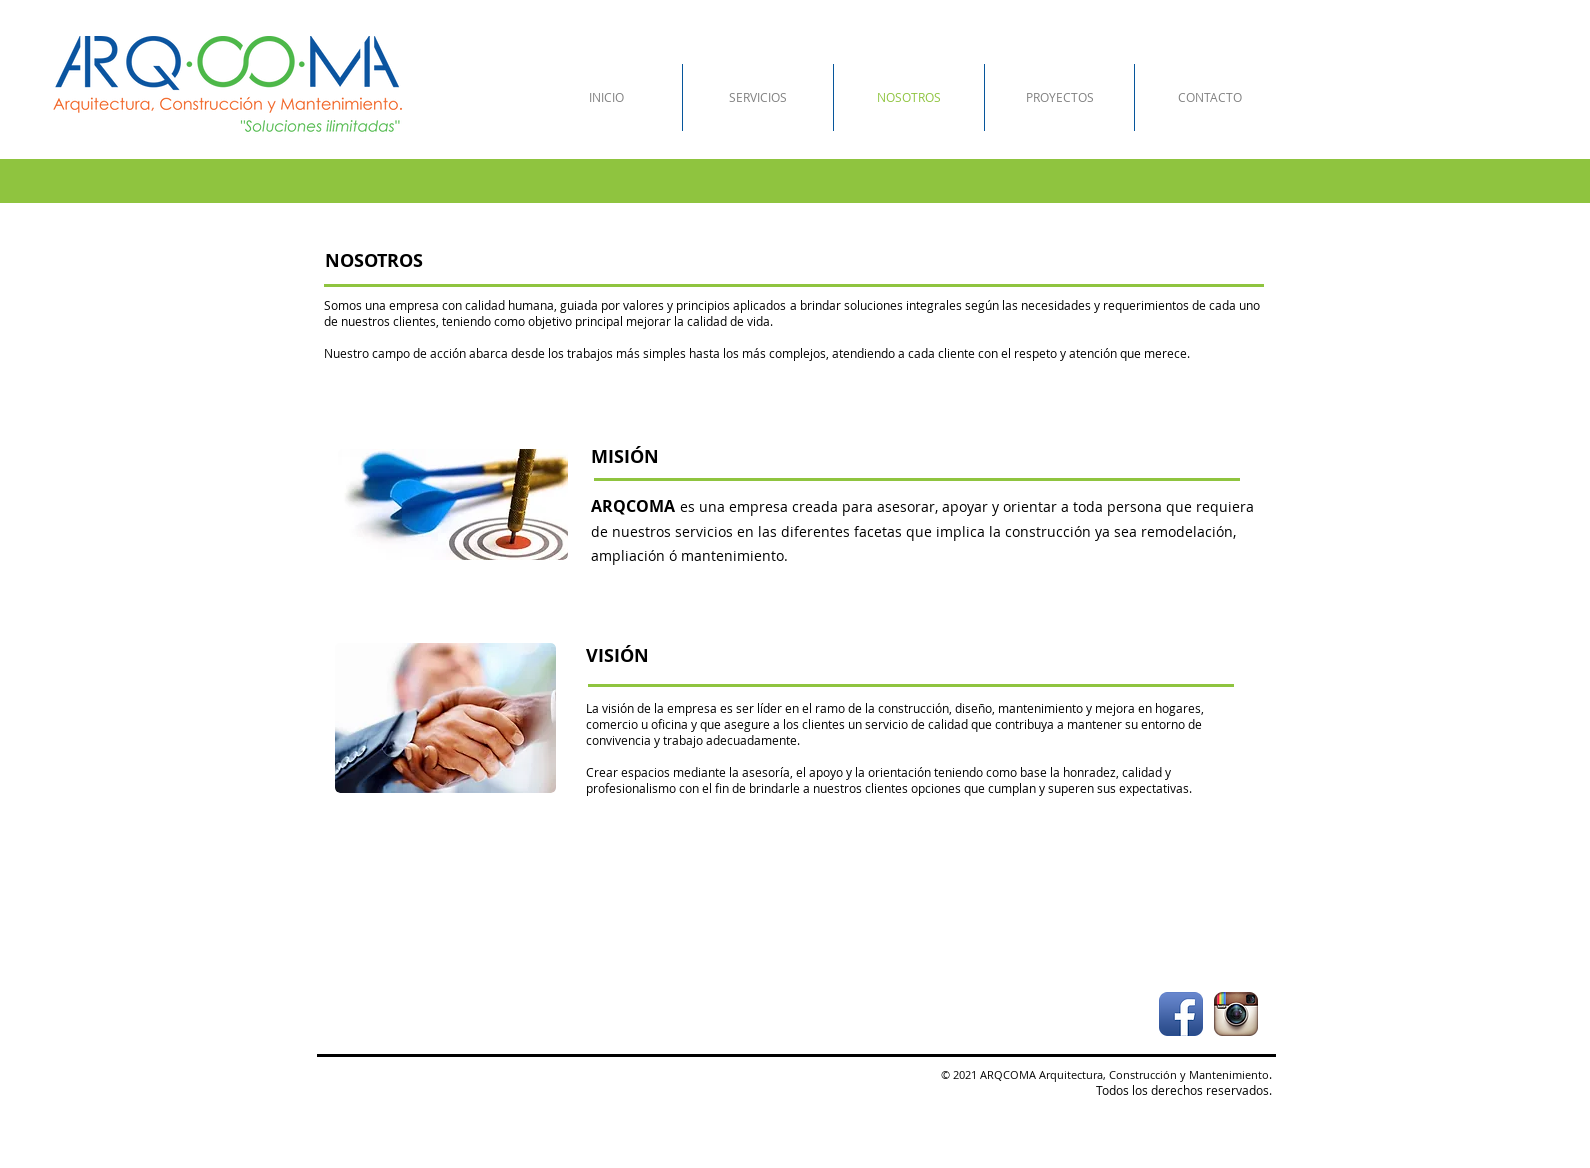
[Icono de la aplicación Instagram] (1236, 1014)
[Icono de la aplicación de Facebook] (1181, 1014)
